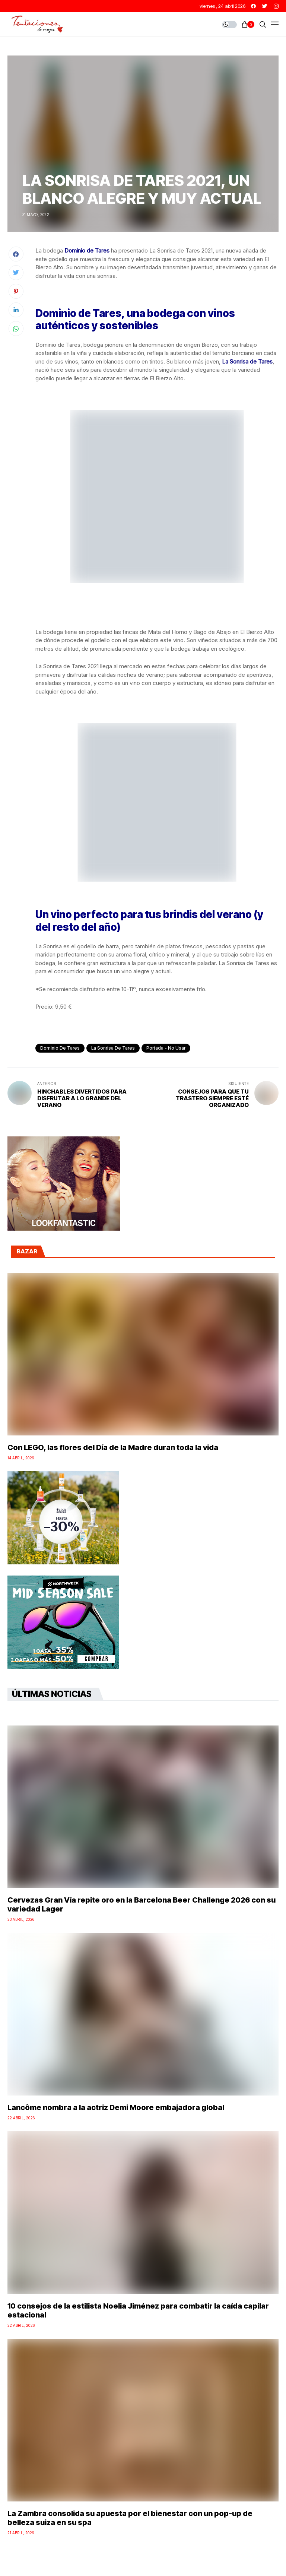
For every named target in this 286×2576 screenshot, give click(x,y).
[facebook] (253, 6)
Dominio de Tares (60, 1048)
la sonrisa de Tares (113, 1048)
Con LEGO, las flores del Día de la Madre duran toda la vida (112, 1447)
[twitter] (264, 6)
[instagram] (276, 6)
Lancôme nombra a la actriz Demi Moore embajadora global (115, 2107)
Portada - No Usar (165, 1048)
